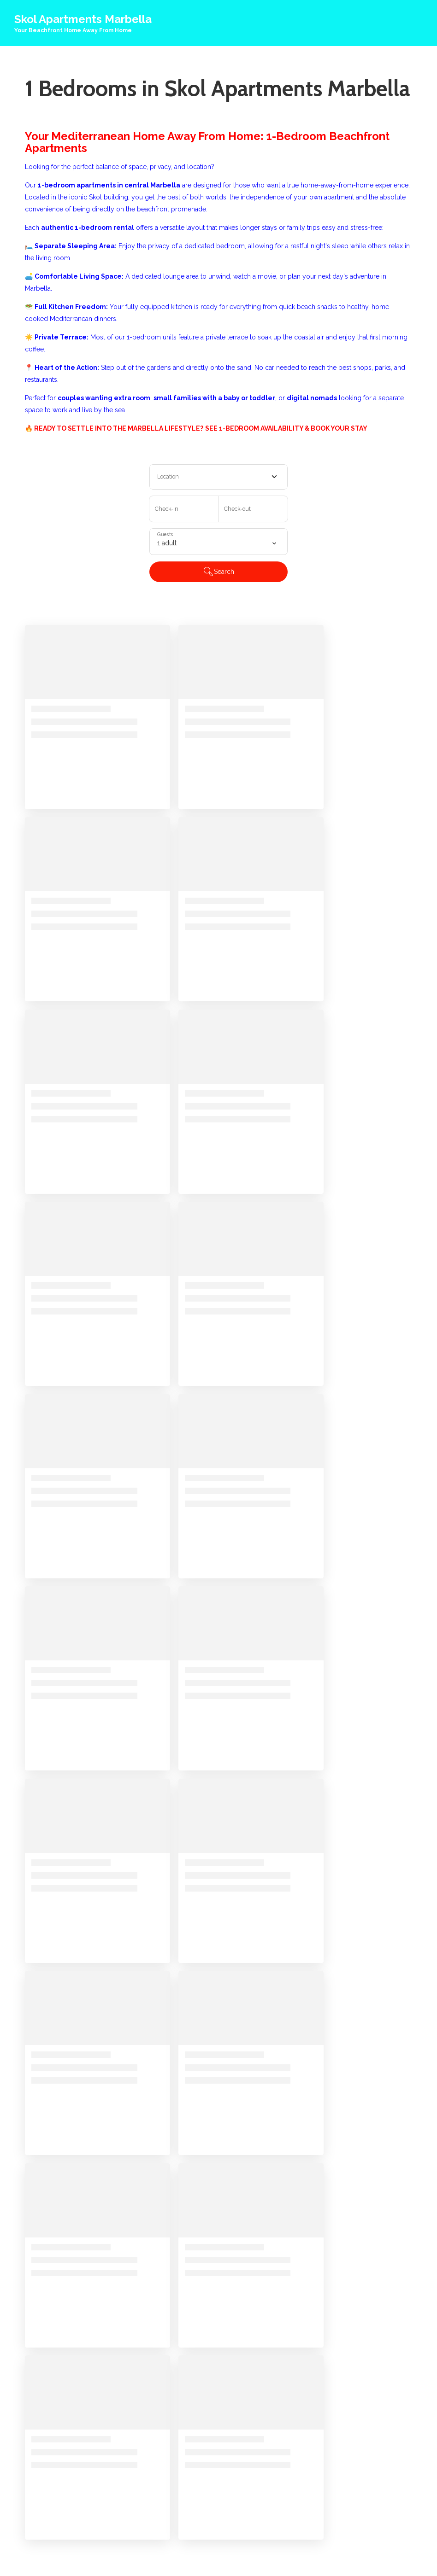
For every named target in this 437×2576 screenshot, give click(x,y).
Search (218, 571)
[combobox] (218, 477)
